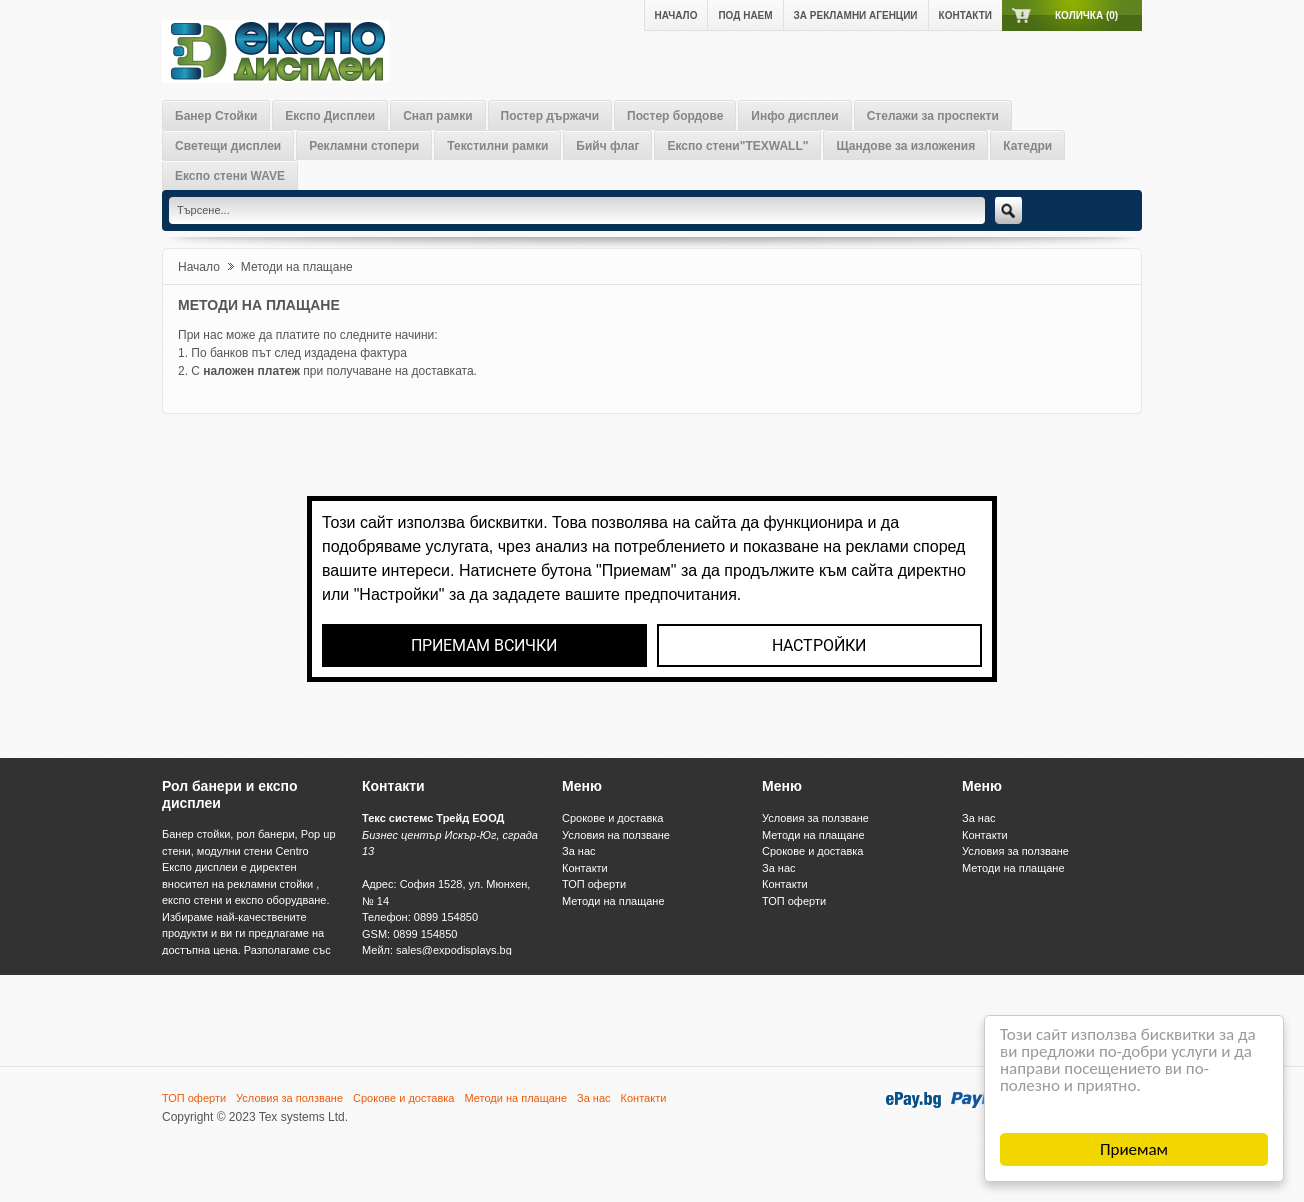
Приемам (1134, 1149)
